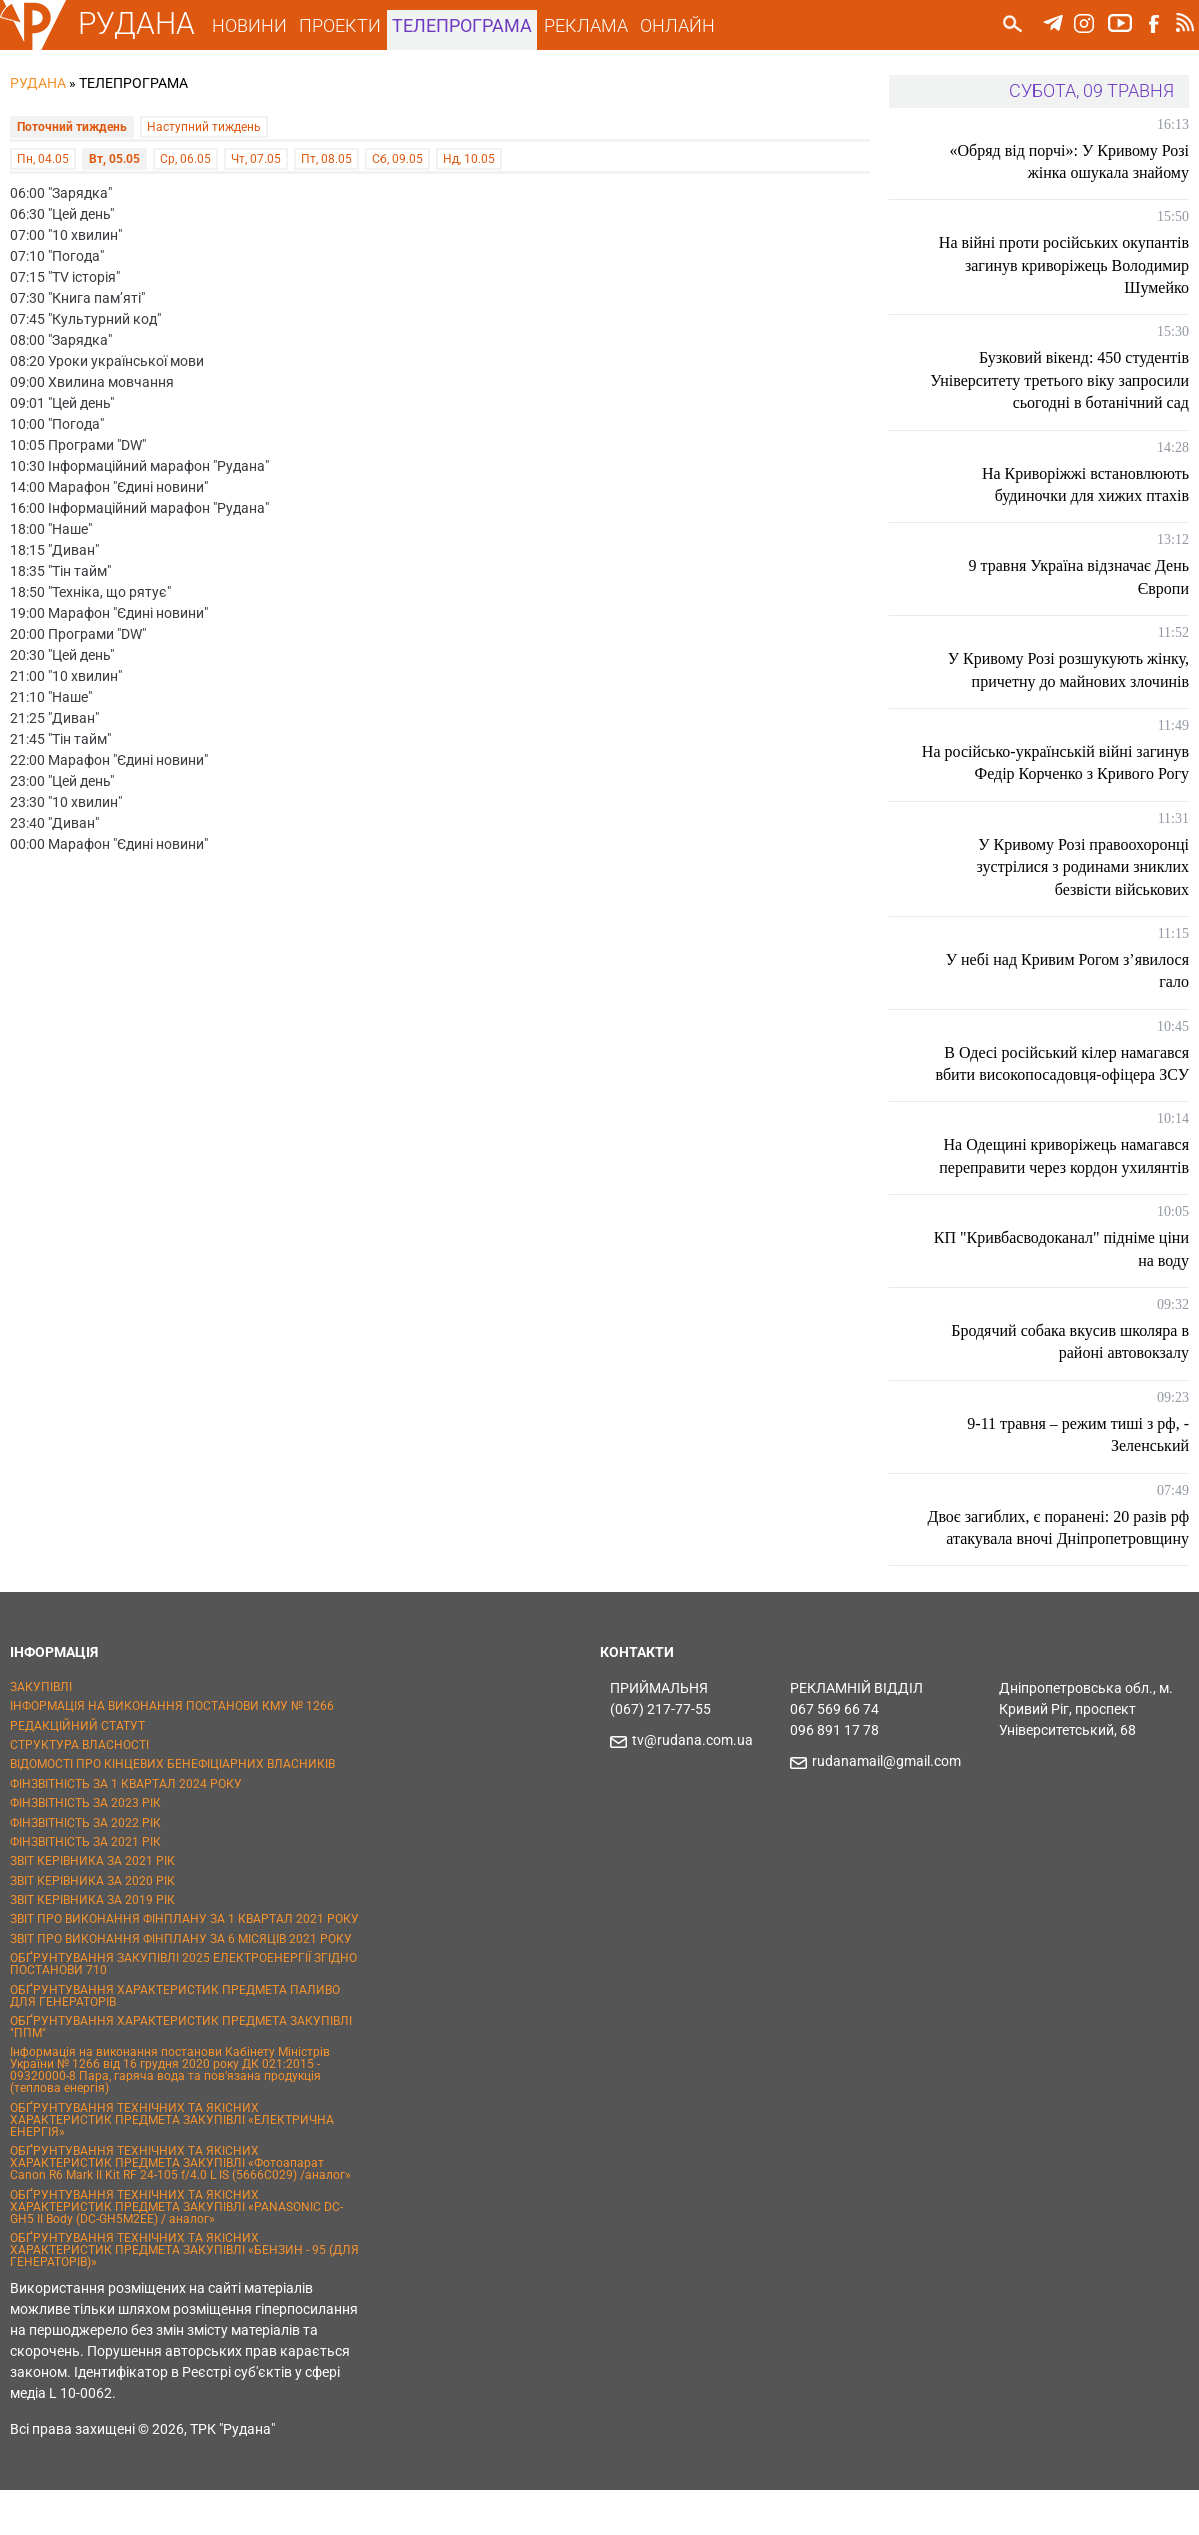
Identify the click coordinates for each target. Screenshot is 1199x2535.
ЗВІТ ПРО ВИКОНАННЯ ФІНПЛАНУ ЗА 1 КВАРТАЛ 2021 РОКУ (184, 1964)
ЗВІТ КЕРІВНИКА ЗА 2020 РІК (92, 1925)
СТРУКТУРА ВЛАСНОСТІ (79, 1790)
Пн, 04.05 (43, 152)
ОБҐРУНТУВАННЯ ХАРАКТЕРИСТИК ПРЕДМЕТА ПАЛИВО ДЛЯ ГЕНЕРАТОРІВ (175, 2040)
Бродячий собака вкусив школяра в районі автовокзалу (1070, 1363)
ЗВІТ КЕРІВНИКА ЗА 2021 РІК (92, 1906)
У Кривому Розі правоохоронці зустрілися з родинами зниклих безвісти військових (1083, 889)
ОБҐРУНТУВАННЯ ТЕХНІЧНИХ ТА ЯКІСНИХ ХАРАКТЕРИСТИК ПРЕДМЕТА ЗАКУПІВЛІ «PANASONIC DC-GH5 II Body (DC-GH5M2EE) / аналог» (176, 2251)
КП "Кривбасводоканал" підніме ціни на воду (1078, 1271)
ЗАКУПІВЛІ (41, 1732)
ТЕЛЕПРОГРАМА (471, 25)
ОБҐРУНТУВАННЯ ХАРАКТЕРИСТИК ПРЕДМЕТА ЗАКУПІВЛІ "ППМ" (181, 2072)
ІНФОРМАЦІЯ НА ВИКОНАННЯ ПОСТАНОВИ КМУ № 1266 (172, 1751)
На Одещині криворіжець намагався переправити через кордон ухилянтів (1064, 1178)
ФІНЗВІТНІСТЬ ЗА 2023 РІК (85, 1848)
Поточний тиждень (72, 125)
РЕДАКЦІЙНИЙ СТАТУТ (77, 1770)
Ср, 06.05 (185, 152)
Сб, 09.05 (397, 152)
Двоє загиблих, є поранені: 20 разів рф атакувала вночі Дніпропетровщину (1069, 1561)
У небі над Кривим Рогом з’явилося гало (1067, 992)
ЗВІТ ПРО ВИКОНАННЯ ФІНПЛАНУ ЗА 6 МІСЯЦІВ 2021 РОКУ (181, 1984)
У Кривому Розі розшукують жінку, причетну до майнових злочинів (1068, 669)
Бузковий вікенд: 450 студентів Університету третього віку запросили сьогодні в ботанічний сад (1063, 380)
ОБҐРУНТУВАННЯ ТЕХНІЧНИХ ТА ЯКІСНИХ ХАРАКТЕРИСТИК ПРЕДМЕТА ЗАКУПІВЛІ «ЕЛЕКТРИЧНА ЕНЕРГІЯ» (172, 2165)
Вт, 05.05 (114, 152)
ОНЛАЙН (685, 25)
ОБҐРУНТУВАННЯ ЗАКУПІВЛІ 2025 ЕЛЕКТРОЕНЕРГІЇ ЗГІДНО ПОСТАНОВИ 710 (183, 2009)
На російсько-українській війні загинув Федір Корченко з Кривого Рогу (1071, 774)
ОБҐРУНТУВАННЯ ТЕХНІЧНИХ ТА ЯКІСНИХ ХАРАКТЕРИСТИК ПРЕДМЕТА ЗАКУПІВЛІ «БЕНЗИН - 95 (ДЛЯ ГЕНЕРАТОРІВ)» (184, 2295)
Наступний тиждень (204, 125)
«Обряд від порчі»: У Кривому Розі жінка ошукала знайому (1069, 161)
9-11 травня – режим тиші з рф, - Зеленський (1078, 1456)
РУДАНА (144, 23)
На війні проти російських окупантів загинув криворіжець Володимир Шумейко (1064, 265)
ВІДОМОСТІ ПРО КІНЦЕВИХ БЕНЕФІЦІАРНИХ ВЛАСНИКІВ (172, 1809)
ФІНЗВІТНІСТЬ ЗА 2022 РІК (85, 1867)
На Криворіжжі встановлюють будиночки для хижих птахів (1085, 484)
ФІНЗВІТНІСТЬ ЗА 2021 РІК (85, 1887)
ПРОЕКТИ (348, 25)
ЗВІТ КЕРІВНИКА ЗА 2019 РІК (92, 1945)
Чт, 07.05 (256, 152)
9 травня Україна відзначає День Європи (1079, 576)
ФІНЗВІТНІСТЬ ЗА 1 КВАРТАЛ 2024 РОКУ (126, 1829)
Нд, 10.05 (469, 152)
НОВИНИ (257, 25)
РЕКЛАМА (594, 25)
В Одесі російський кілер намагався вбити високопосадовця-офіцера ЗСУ (1062, 1085)
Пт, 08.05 (326, 152)
